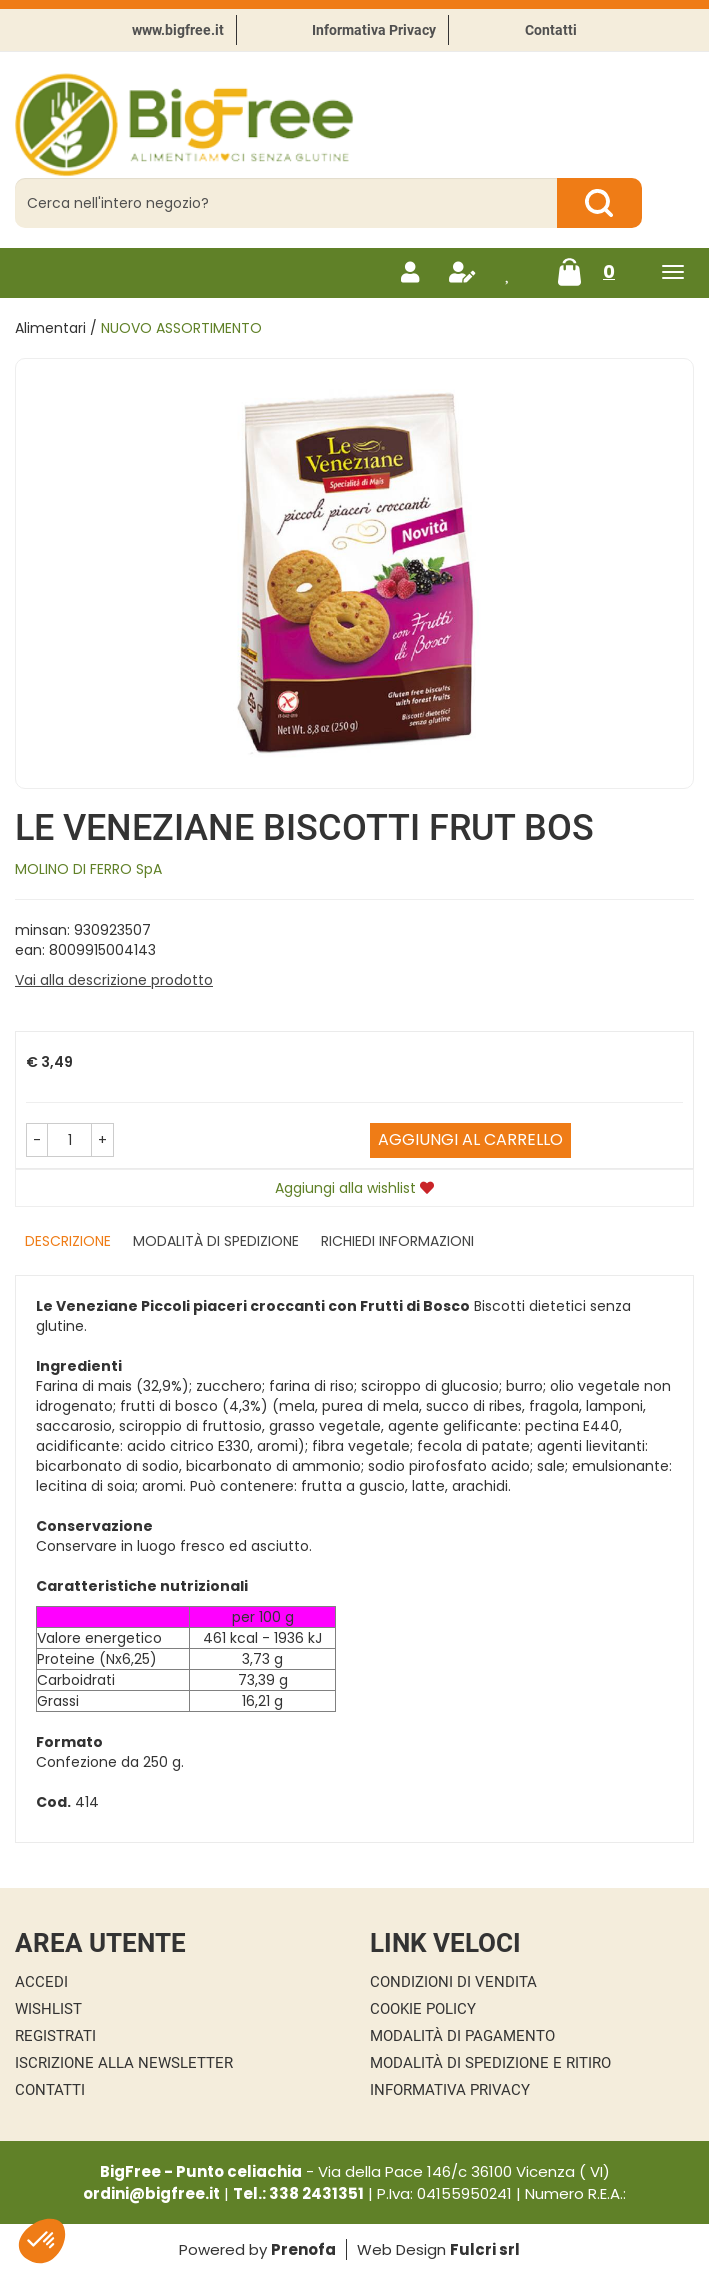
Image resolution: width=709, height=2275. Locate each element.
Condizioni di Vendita (453, 1982)
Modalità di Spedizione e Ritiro (490, 2063)
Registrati (55, 2036)
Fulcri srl (485, 2249)
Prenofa (303, 2249)
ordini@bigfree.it (151, 2193)
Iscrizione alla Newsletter (124, 2063)
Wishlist (48, 2009)
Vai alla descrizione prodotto (114, 980)
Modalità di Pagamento (462, 2036)
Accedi (41, 1982)
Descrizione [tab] (68, 1241)
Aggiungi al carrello (470, 1139)
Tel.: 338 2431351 (298, 2193)
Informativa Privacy (374, 30)
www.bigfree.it (178, 30)
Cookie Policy (423, 2009)
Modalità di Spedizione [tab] (216, 1241)
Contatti (551, 30)
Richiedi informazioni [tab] (397, 1241)
